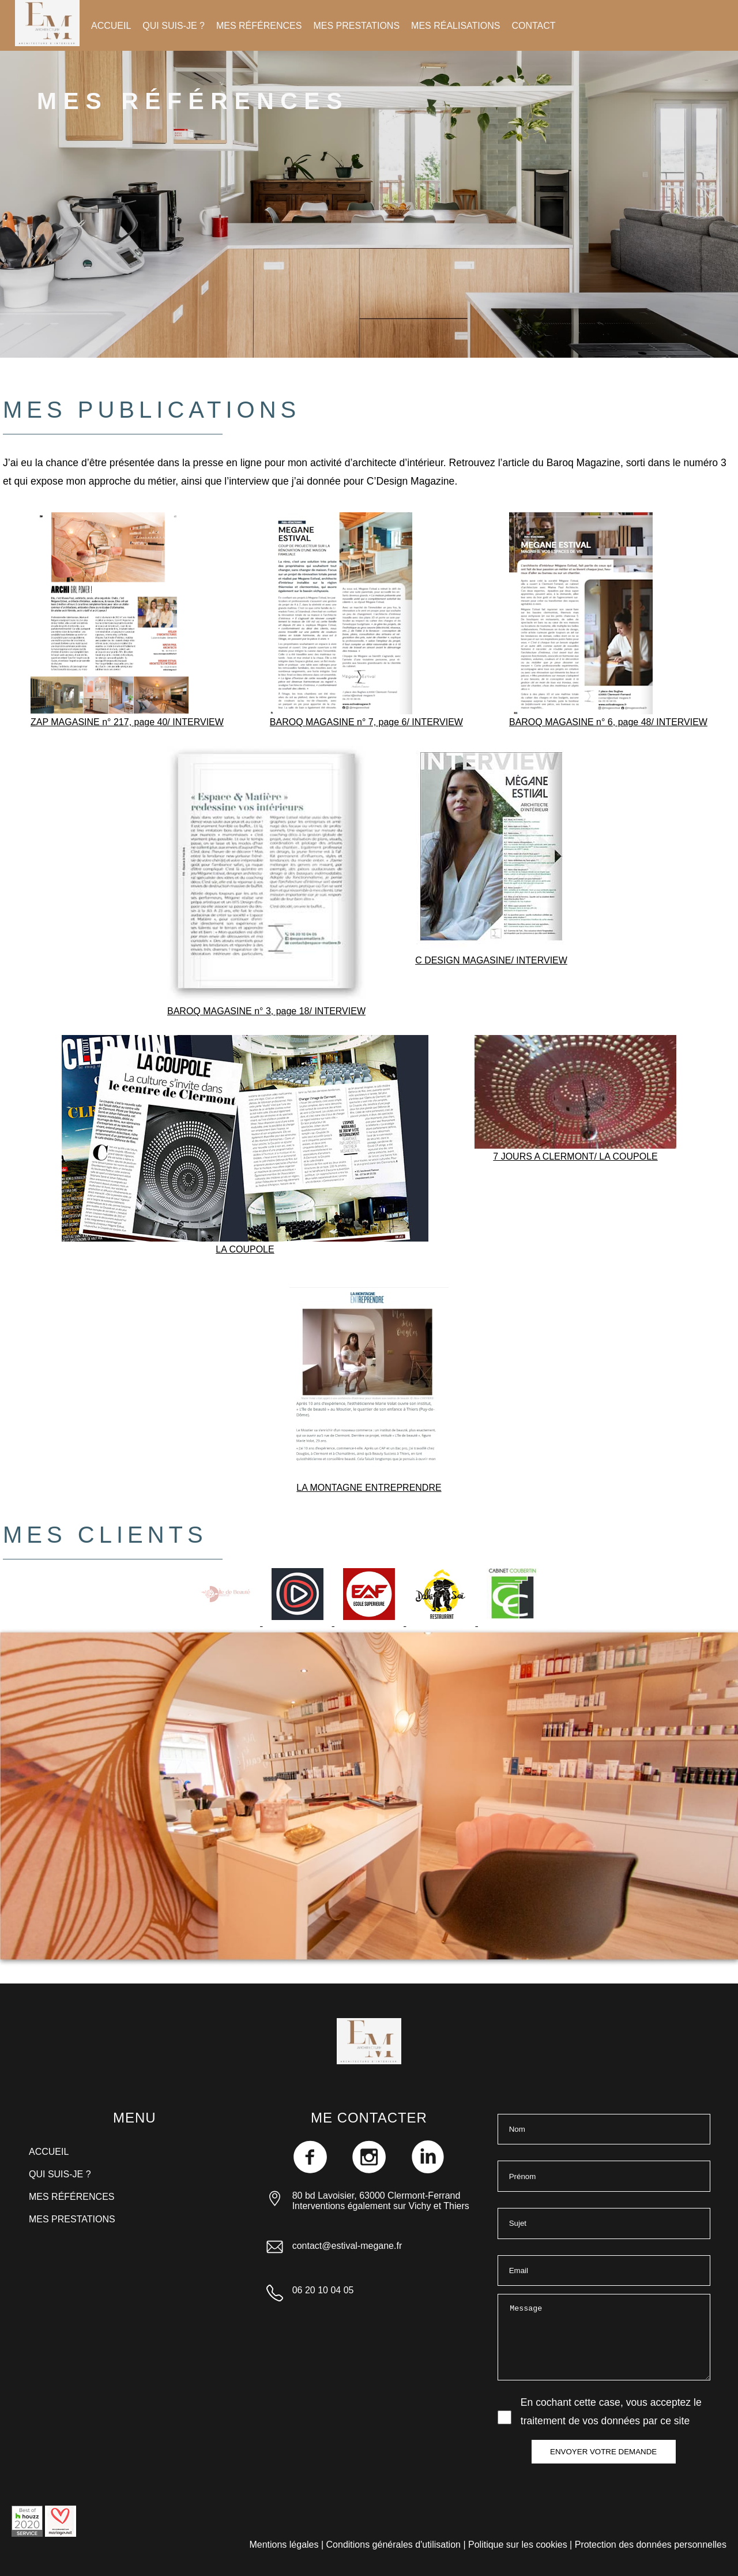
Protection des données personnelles (650, 2544)
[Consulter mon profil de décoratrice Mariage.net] (60, 2533)
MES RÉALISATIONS (455, 26)
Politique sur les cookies (517, 2544)
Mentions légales (283, 2544)
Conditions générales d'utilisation (393, 2544)
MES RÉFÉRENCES (259, 26)
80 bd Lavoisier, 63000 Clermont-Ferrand (376, 2195)
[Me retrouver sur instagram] (370, 2170)
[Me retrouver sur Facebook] (311, 2170)
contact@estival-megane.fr (347, 2246)
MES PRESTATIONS (356, 26)
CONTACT (533, 26)
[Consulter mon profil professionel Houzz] (27, 2533)
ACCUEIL (111, 26)
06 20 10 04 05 (323, 2290)
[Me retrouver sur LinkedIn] (428, 2170)
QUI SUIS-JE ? (173, 26)
